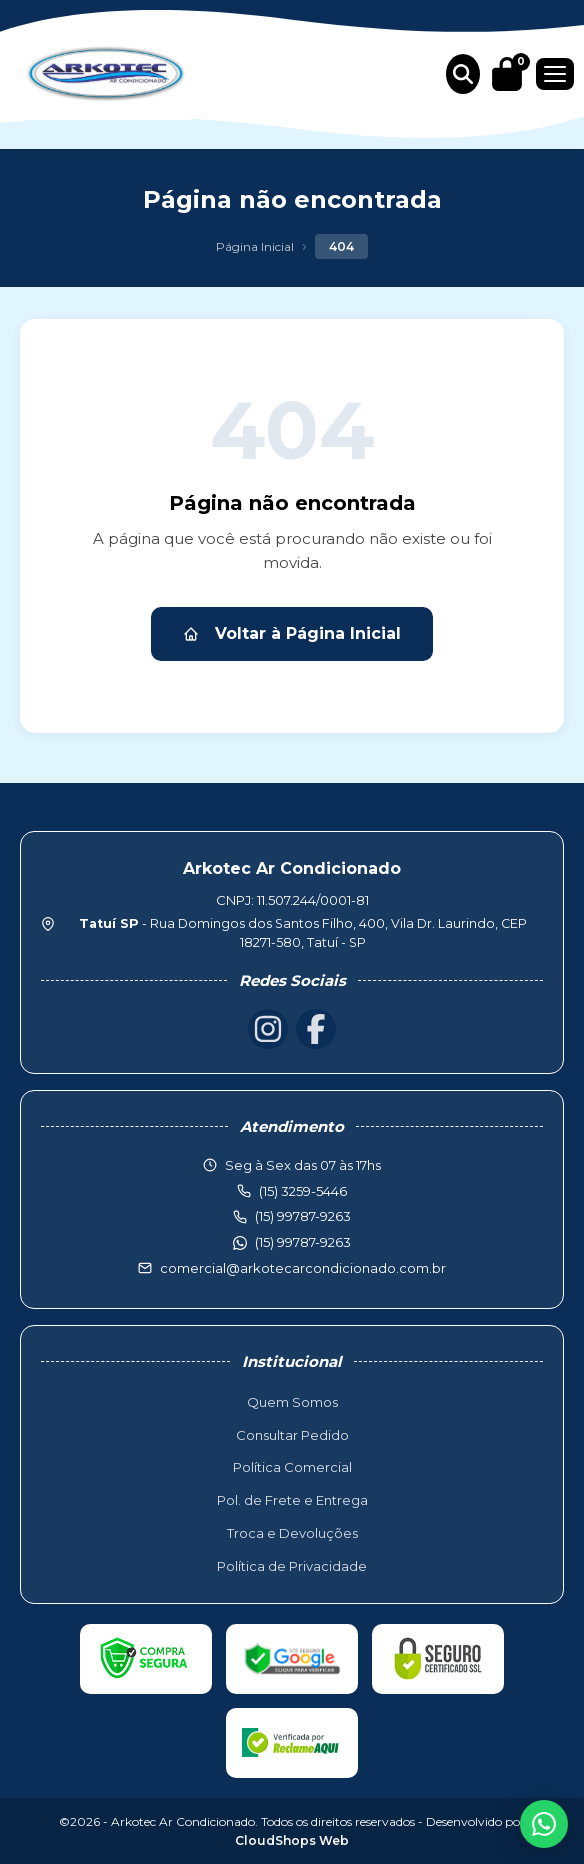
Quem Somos (292, 1402)
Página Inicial (255, 246)
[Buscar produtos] (463, 74)
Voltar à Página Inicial (292, 633)
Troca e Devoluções (292, 1533)
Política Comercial (292, 1467)
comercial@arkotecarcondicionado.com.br (303, 1268)
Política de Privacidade (292, 1566)
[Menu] (555, 74)
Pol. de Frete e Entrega (292, 1500)
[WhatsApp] (544, 1824)
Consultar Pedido (292, 1435)
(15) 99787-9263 (303, 1242)
